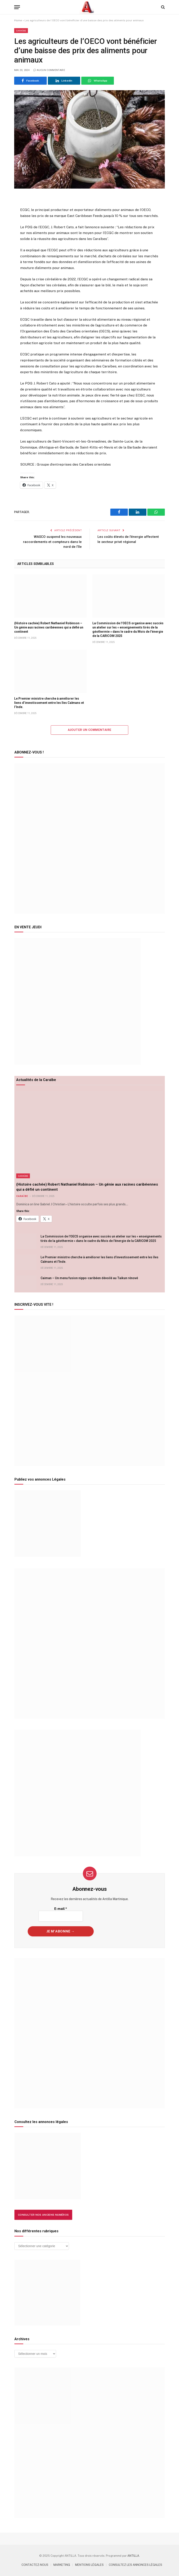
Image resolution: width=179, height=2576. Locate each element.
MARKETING (61, 2564)
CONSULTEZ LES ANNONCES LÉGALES (135, 2564)
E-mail (60, 1909)
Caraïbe (21, 30)
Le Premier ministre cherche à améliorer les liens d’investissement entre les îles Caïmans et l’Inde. (49, 703)
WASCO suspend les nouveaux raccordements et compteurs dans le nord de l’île (52, 542)
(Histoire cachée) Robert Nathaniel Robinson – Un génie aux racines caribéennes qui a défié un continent (48, 627)
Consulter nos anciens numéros (43, 2214)
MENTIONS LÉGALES (89, 2564)
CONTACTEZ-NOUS (34, 2564)
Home (18, 20)
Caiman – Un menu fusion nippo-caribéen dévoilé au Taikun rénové (89, 1278)
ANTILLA (133, 2555)
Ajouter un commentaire (89, 730)
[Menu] (17, 7)
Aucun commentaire (49, 70)
